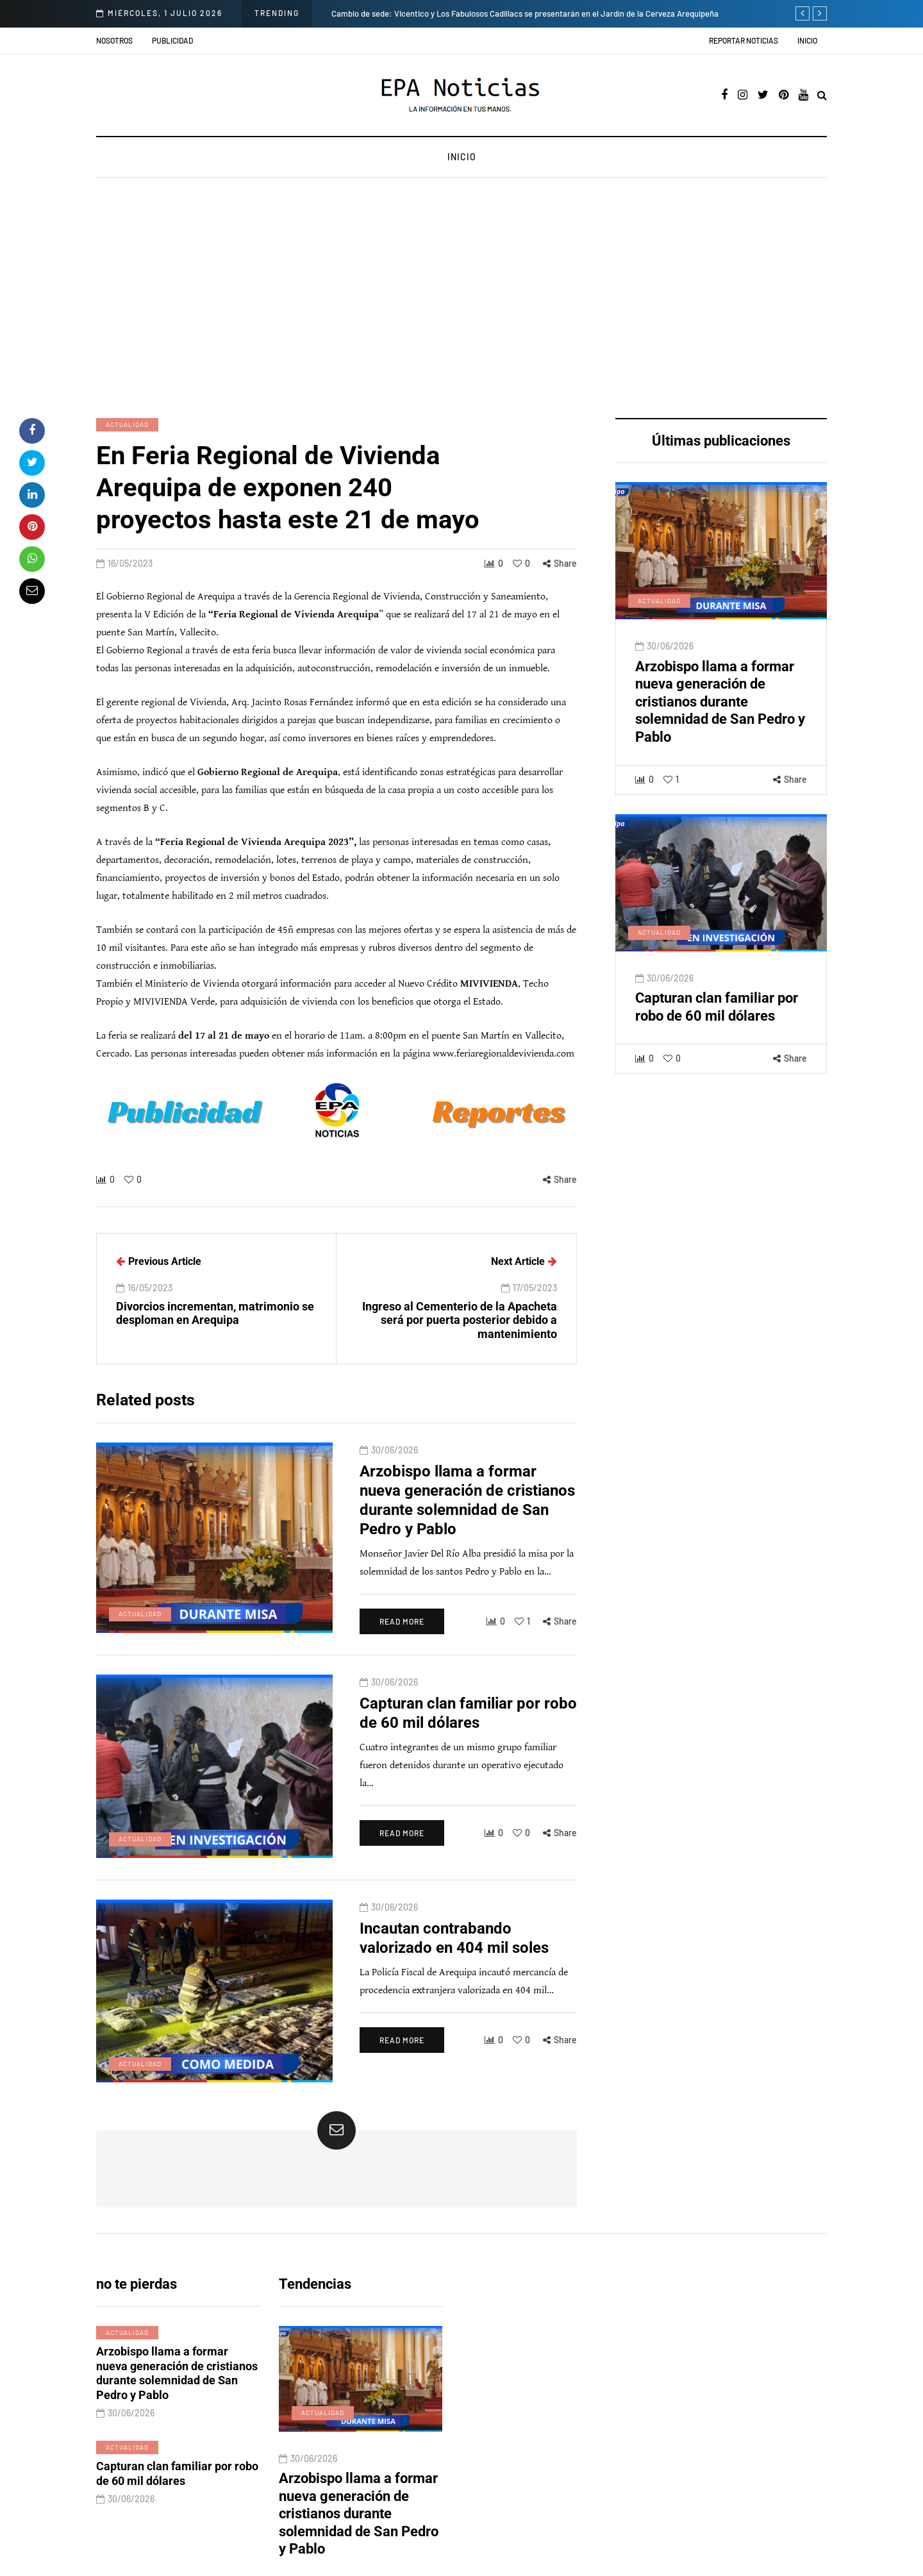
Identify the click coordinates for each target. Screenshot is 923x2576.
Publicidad (172, 40)
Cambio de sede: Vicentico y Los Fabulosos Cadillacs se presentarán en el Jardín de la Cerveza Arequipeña (525, 13)
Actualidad (127, 424)
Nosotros (114, 40)
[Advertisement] (461, 299)
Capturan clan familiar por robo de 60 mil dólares (716, 1034)
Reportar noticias (743, 40)
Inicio (807, 40)
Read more (362, 1629)
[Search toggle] (822, 96)
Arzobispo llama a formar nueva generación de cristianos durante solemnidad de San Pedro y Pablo (720, 728)
